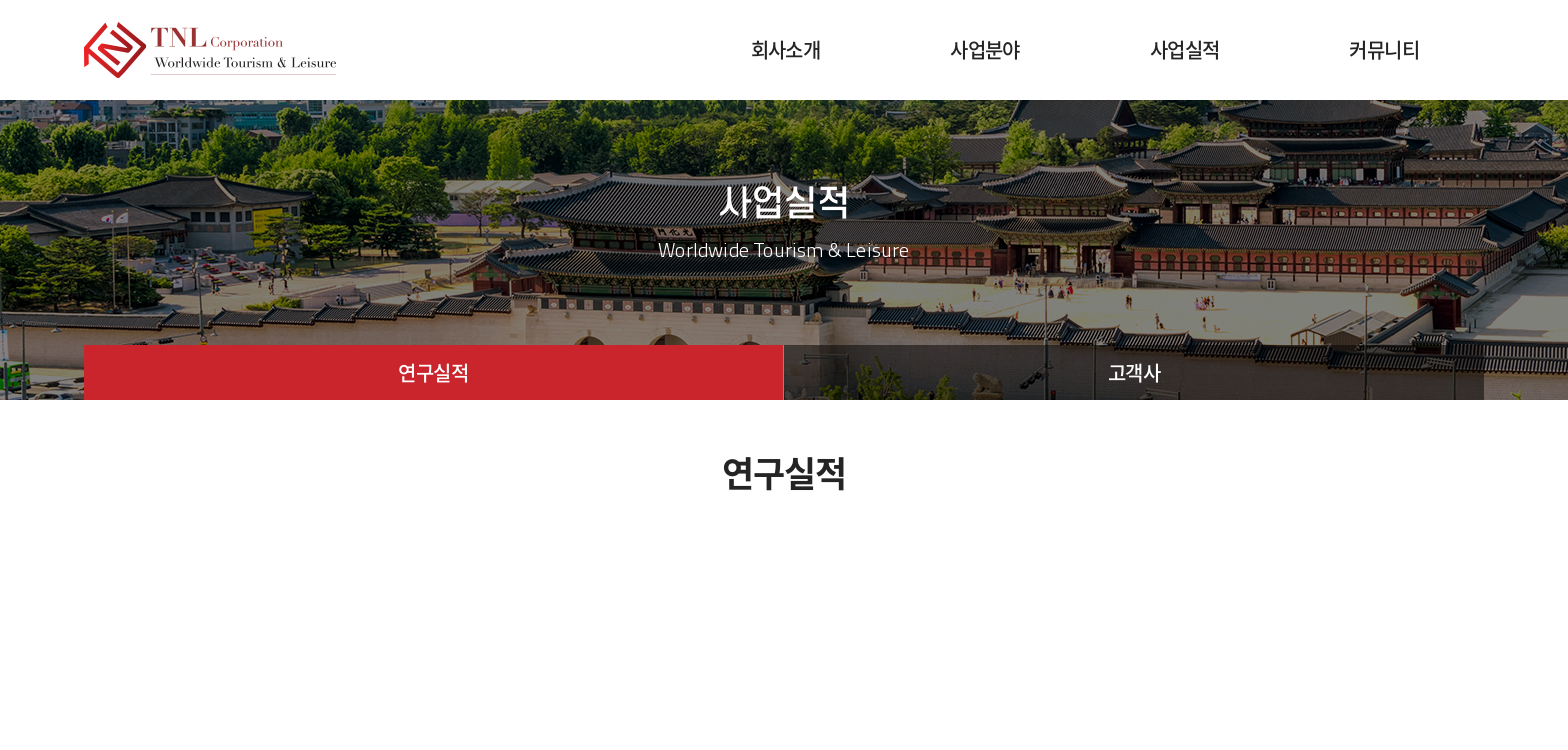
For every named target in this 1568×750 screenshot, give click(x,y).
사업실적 (1185, 49)
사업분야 (985, 49)
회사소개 (786, 49)
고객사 (1134, 372)
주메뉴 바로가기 (0, 0)
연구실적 (433, 372)
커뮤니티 (1384, 49)
